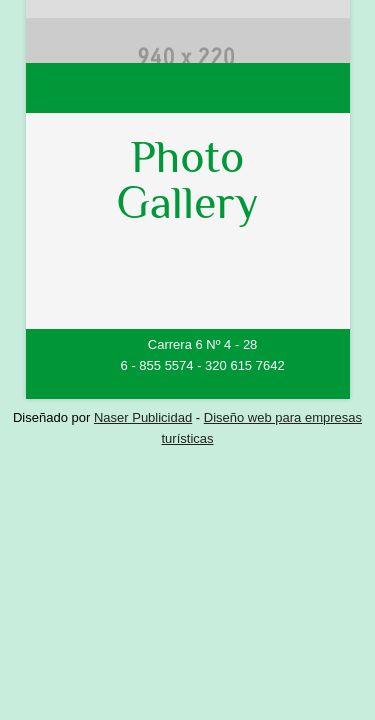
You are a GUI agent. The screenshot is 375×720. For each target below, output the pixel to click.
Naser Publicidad (143, 417)
